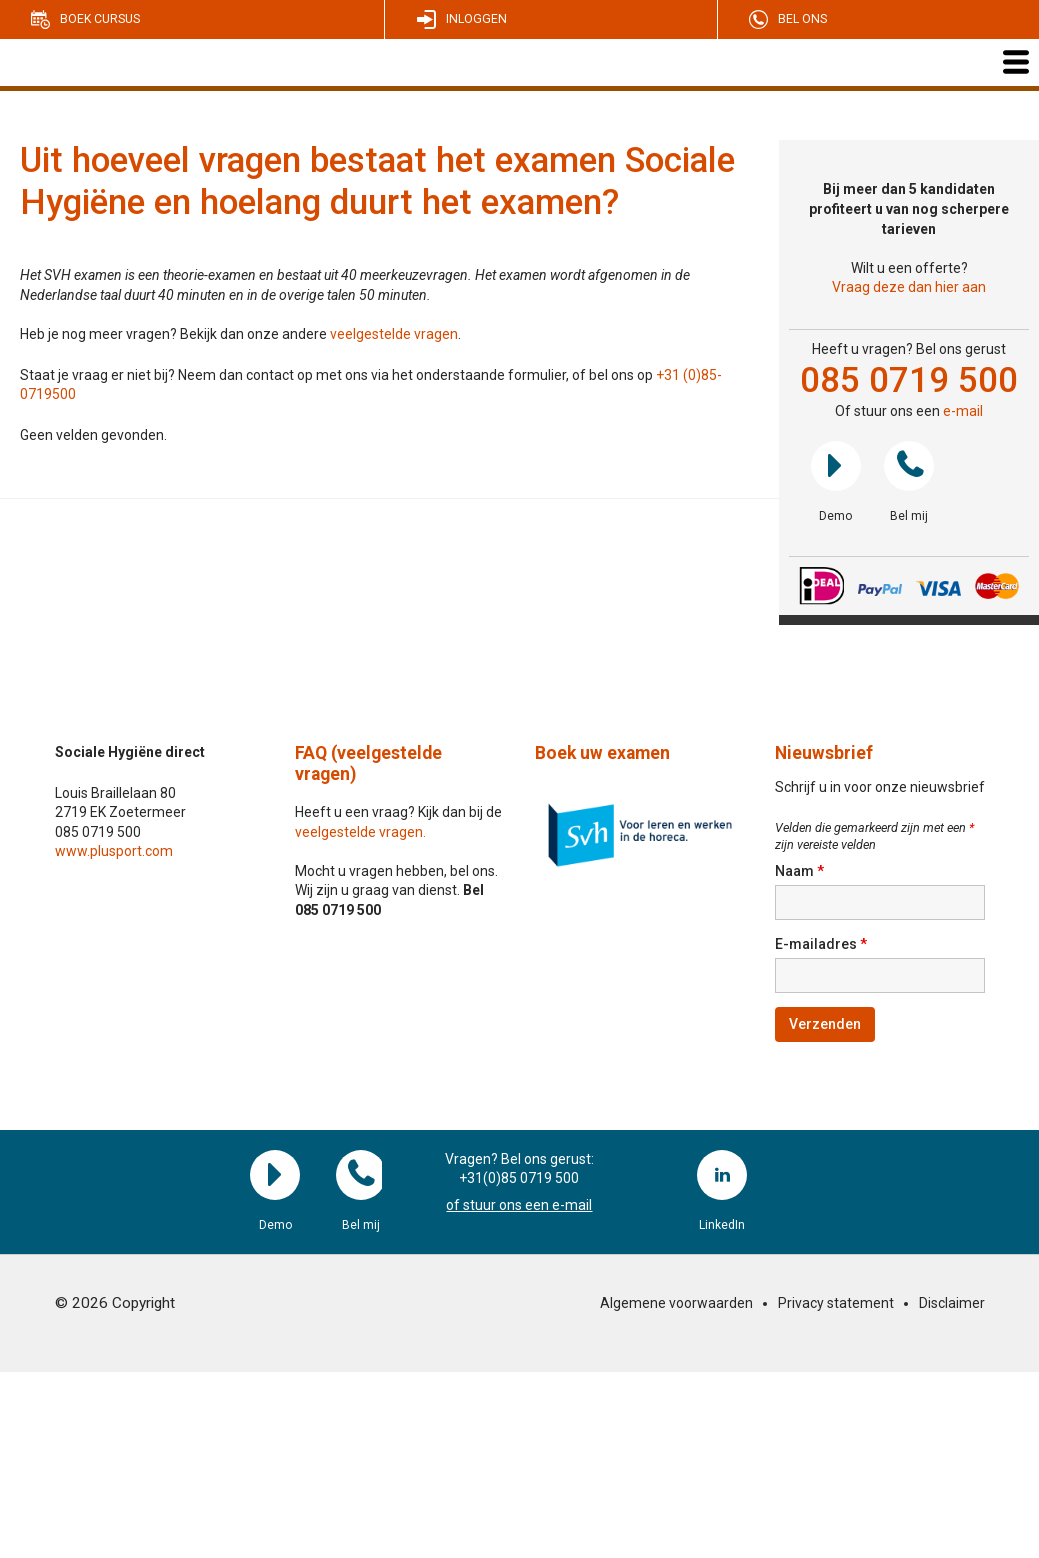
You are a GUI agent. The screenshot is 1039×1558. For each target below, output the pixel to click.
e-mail (963, 411)
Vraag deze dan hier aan (909, 287)
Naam (799, 871)
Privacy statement (836, 1303)
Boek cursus (100, 19)
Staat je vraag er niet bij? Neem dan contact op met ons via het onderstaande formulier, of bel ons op (338, 375)
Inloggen (476, 19)
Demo (836, 466)
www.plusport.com (114, 851)
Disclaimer (952, 1303)
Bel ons (802, 19)
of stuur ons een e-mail (519, 1205)
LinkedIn (722, 1175)
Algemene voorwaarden (676, 1303)
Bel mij (909, 466)
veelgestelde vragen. (360, 832)
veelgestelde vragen (394, 334)
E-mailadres (821, 944)
